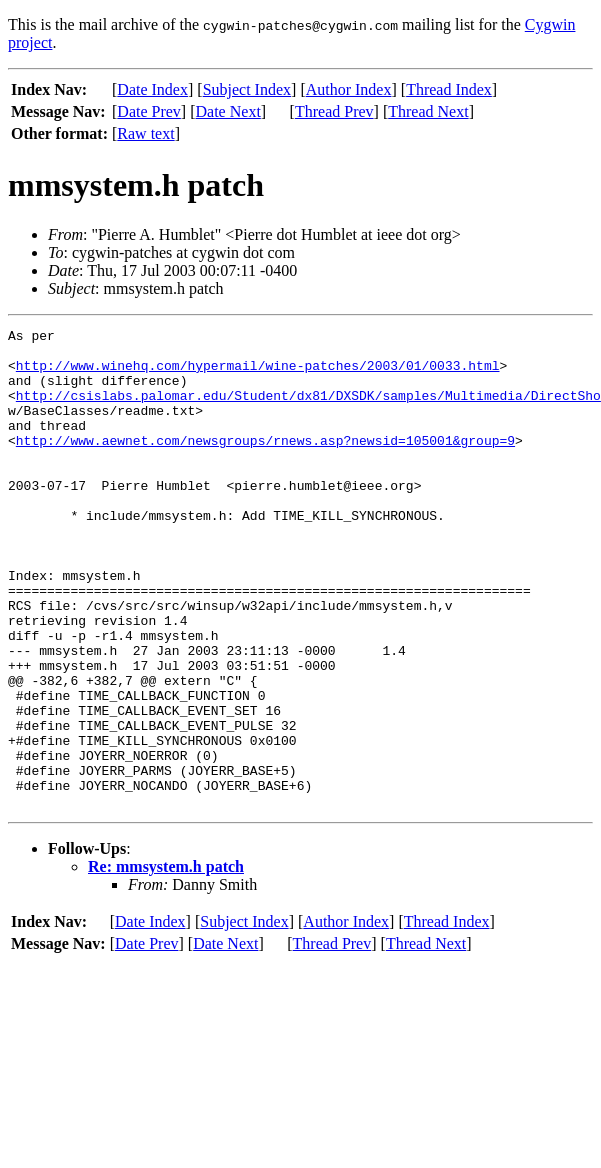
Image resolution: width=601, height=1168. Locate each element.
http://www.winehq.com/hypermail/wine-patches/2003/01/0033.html (258, 374)
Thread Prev (334, 111)
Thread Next (428, 111)
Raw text (145, 133)
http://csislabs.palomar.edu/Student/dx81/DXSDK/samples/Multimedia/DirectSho (308, 410)
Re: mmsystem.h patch (166, 962)
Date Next (228, 111)
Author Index (349, 89)
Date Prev (149, 111)
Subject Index (247, 89)
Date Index (152, 89)
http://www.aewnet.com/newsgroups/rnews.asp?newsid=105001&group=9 (265, 464)
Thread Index (449, 89)
